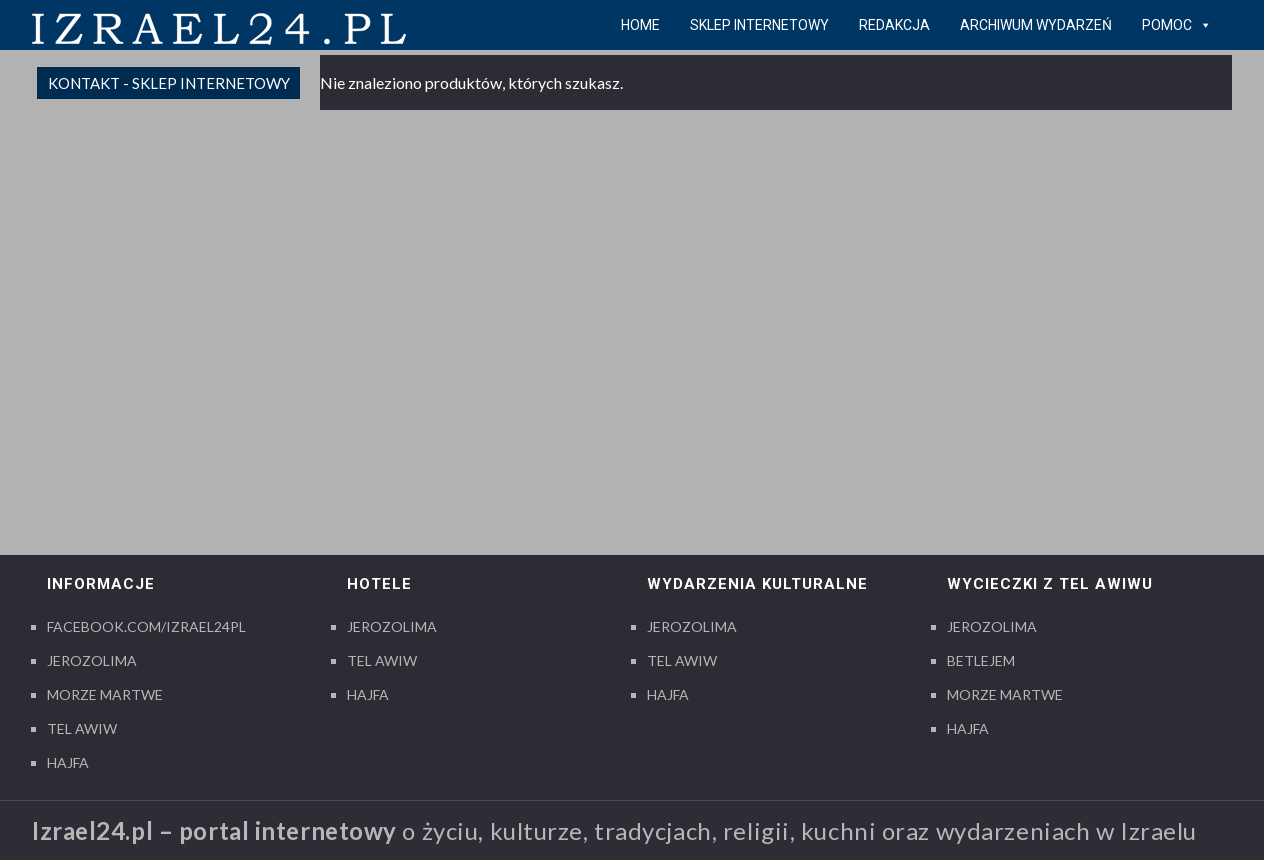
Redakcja (894, 25)
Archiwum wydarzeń (1036, 25)
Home (640, 25)
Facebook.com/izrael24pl (146, 626)
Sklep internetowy (759, 25)
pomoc (1177, 25)
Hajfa (68, 762)
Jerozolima (92, 660)
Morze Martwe (105, 694)
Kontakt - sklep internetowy (169, 83)
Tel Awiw (82, 728)
